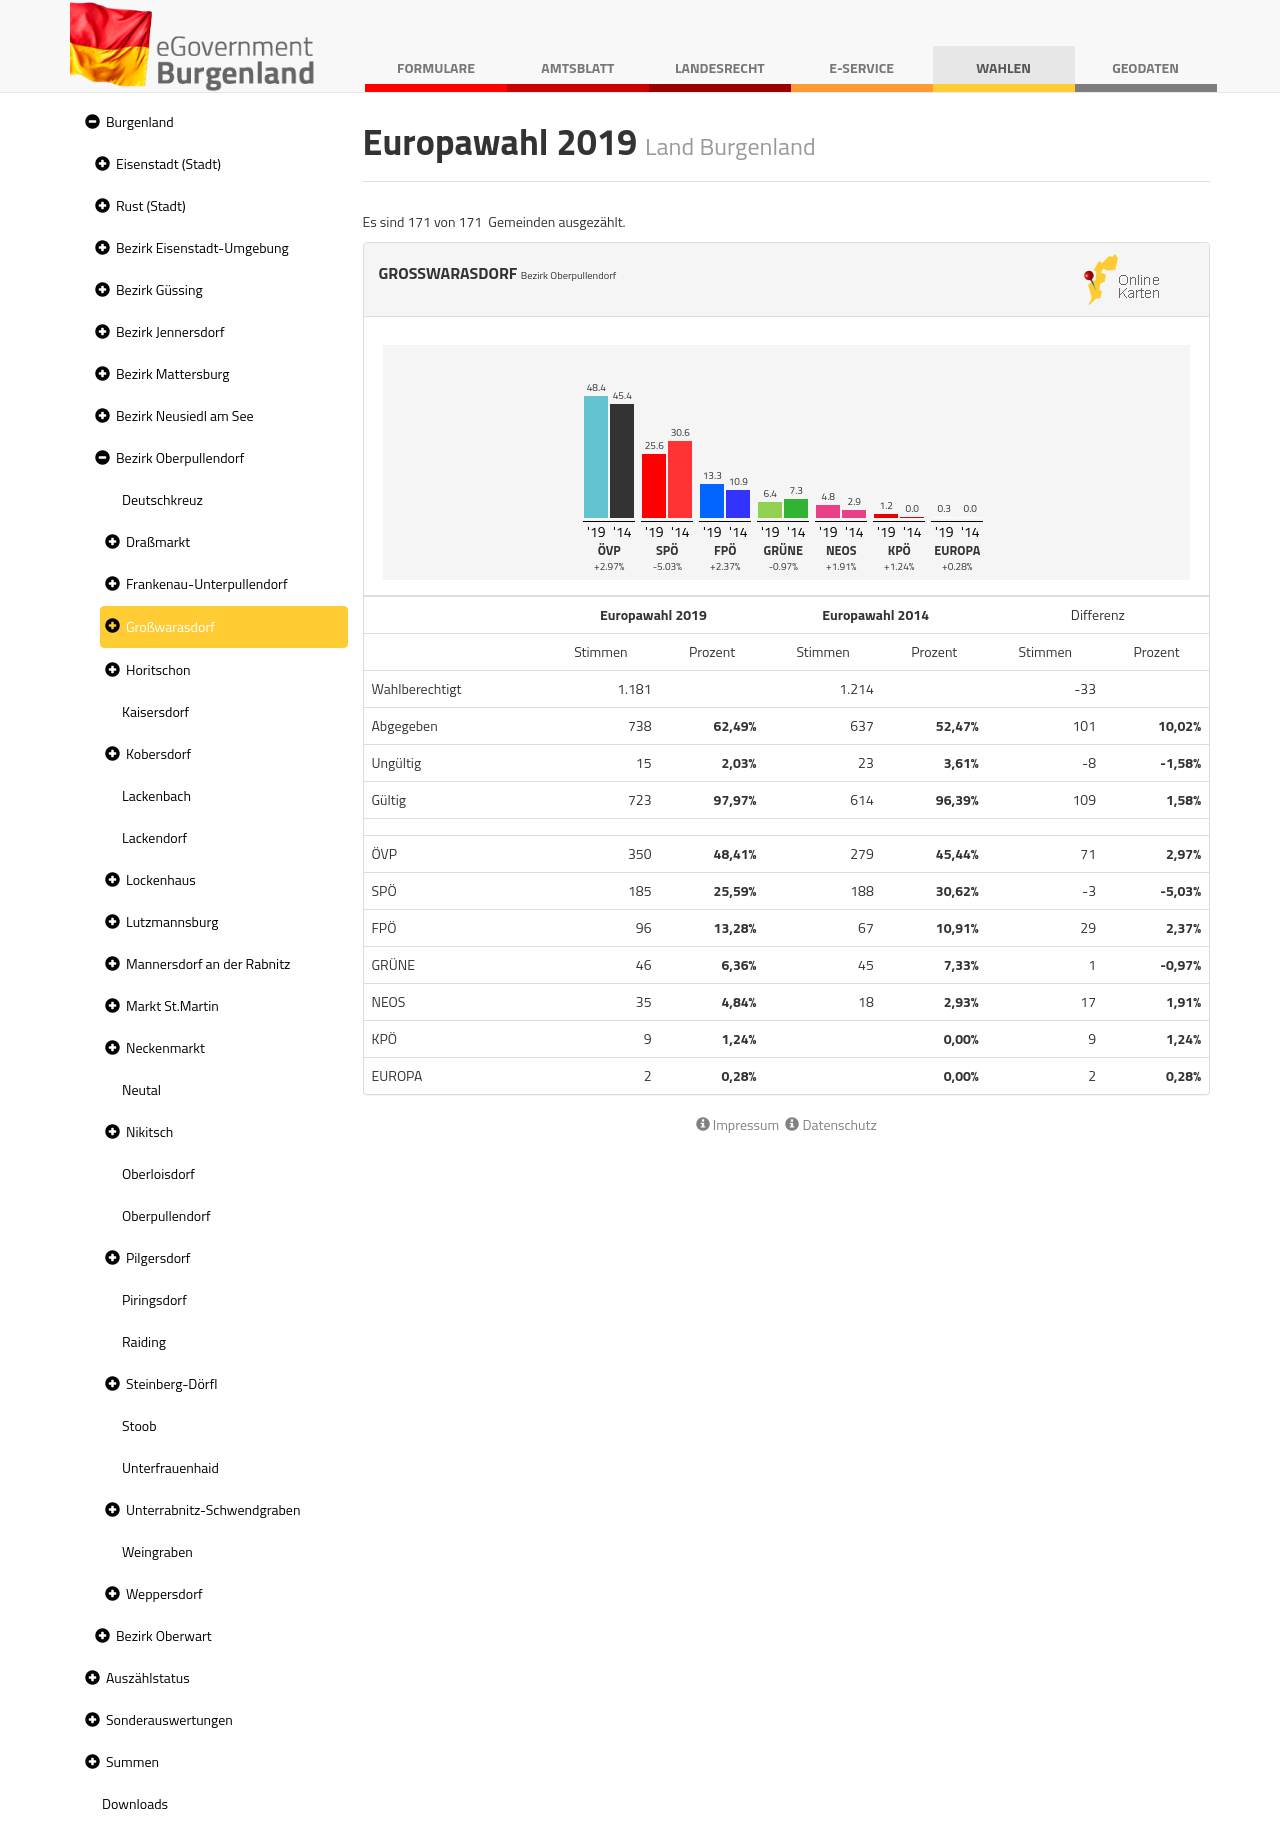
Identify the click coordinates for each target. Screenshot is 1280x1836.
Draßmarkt (158, 541)
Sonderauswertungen (169, 1719)
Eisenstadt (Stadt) (168, 163)
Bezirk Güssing (159, 289)
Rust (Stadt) (151, 205)
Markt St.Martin (172, 1005)
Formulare (436, 67)
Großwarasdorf (170, 626)
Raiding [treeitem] (144, 1341)
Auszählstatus (148, 1677)
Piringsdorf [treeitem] (154, 1299)
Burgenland (140, 121)
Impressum (738, 1124)
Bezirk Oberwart (164, 1635)
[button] (90, 122)
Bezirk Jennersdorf (170, 331)
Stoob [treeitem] (139, 1425)
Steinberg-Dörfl (172, 1383)
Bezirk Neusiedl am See (185, 415)
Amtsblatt (577, 67)
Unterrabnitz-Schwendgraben (213, 1509)
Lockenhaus (161, 879)
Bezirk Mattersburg (173, 373)
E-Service (861, 67)
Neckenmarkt (165, 1047)
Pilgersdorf (158, 1257)
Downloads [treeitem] (135, 1803)
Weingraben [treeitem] (157, 1551)
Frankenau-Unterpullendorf (207, 583)
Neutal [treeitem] (141, 1089)
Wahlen (1003, 67)
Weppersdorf (164, 1593)
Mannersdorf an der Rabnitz (208, 963)
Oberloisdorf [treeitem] (158, 1173)
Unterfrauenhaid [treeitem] (170, 1467)
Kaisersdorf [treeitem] (155, 711)
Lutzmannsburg (172, 921)
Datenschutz (830, 1124)
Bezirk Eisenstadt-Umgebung (202, 247)
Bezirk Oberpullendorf (180, 457)
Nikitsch (149, 1131)
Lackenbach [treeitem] (156, 795)
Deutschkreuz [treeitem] (162, 499)
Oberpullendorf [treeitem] (166, 1215)
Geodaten (1145, 67)
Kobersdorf (158, 753)
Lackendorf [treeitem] (154, 837)
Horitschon (158, 669)
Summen (132, 1761)
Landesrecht (720, 67)
